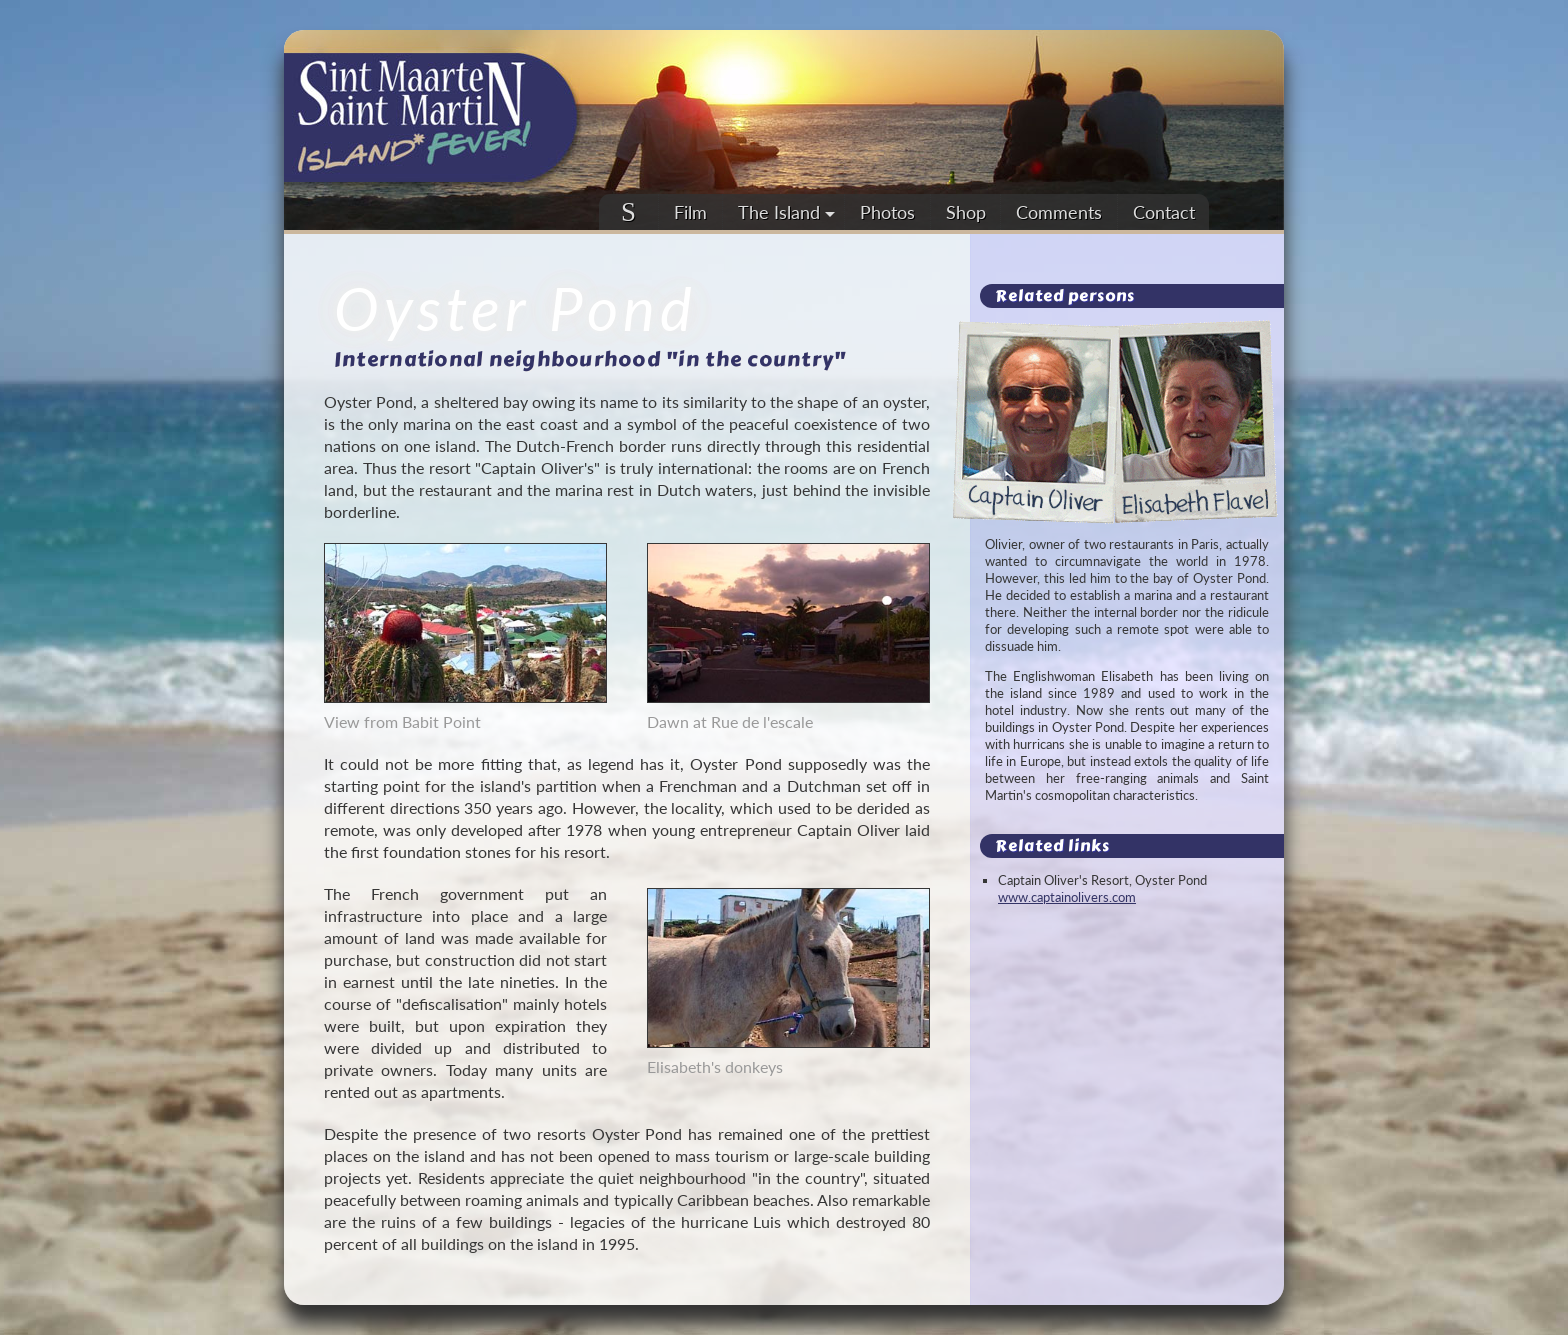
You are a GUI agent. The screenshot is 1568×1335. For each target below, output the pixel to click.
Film (690, 212)
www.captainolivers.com (1067, 897)
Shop (966, 212)
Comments (1059, 212)
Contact (1164, 212)
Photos (887, 212)
